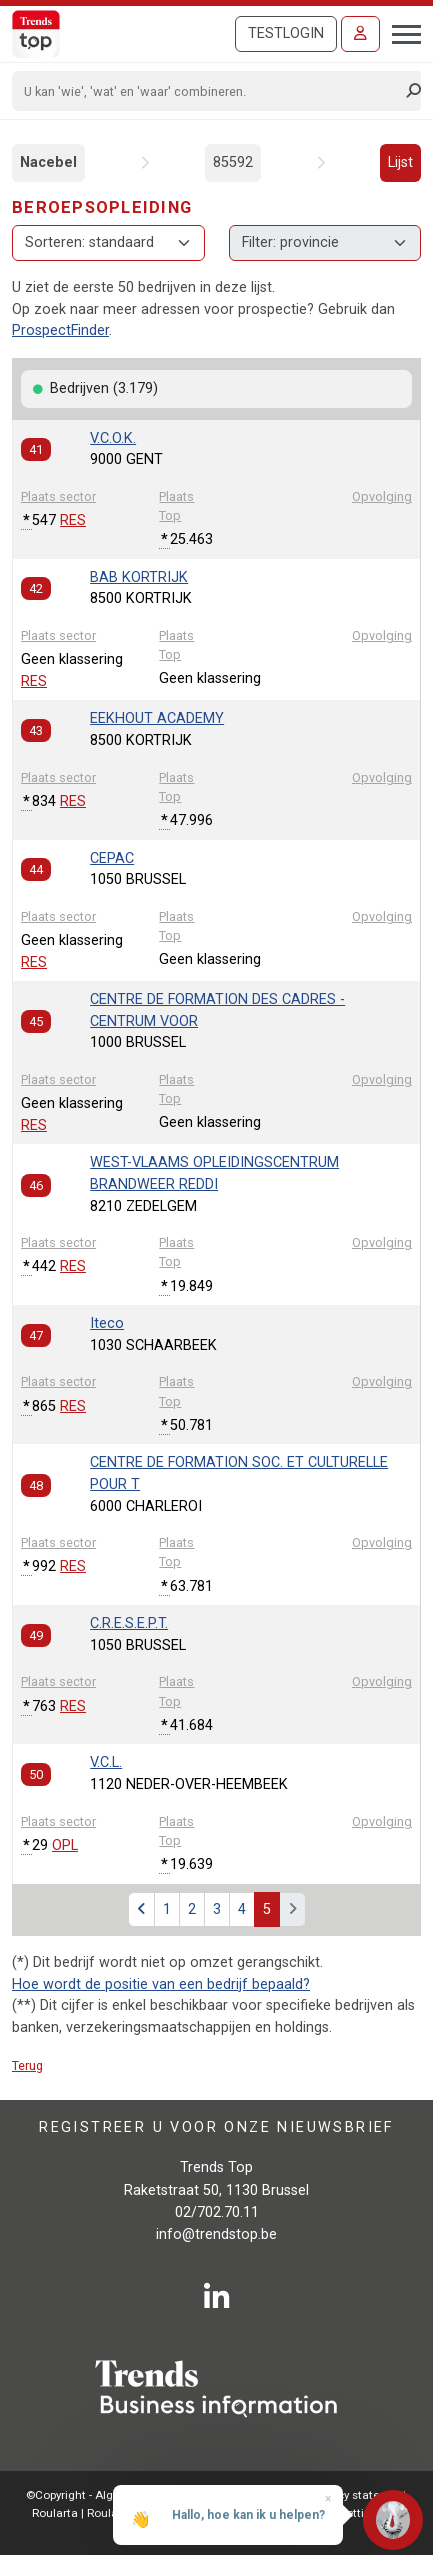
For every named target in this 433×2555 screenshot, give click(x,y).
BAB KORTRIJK (139, 577)
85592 (233, 162)
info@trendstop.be (216, 2234)
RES (73, 520)
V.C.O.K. (113, 438)
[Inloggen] (360, 34)
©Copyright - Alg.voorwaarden (106, 2495)
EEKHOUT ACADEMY (157, 718)
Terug (27, 2065)
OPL (65, 1845)
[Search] (210, 91)
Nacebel (48, 162)
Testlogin (286, 33)
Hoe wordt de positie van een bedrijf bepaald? (161, 1984)
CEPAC (112, 858)
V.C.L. (106, 1762)
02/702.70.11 (217, 2212)
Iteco (107, 1323)
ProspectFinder (60, 330)
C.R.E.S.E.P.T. (129, 1623)
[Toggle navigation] (400, 32)
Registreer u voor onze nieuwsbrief (216, 2126)
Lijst (400, 162)
